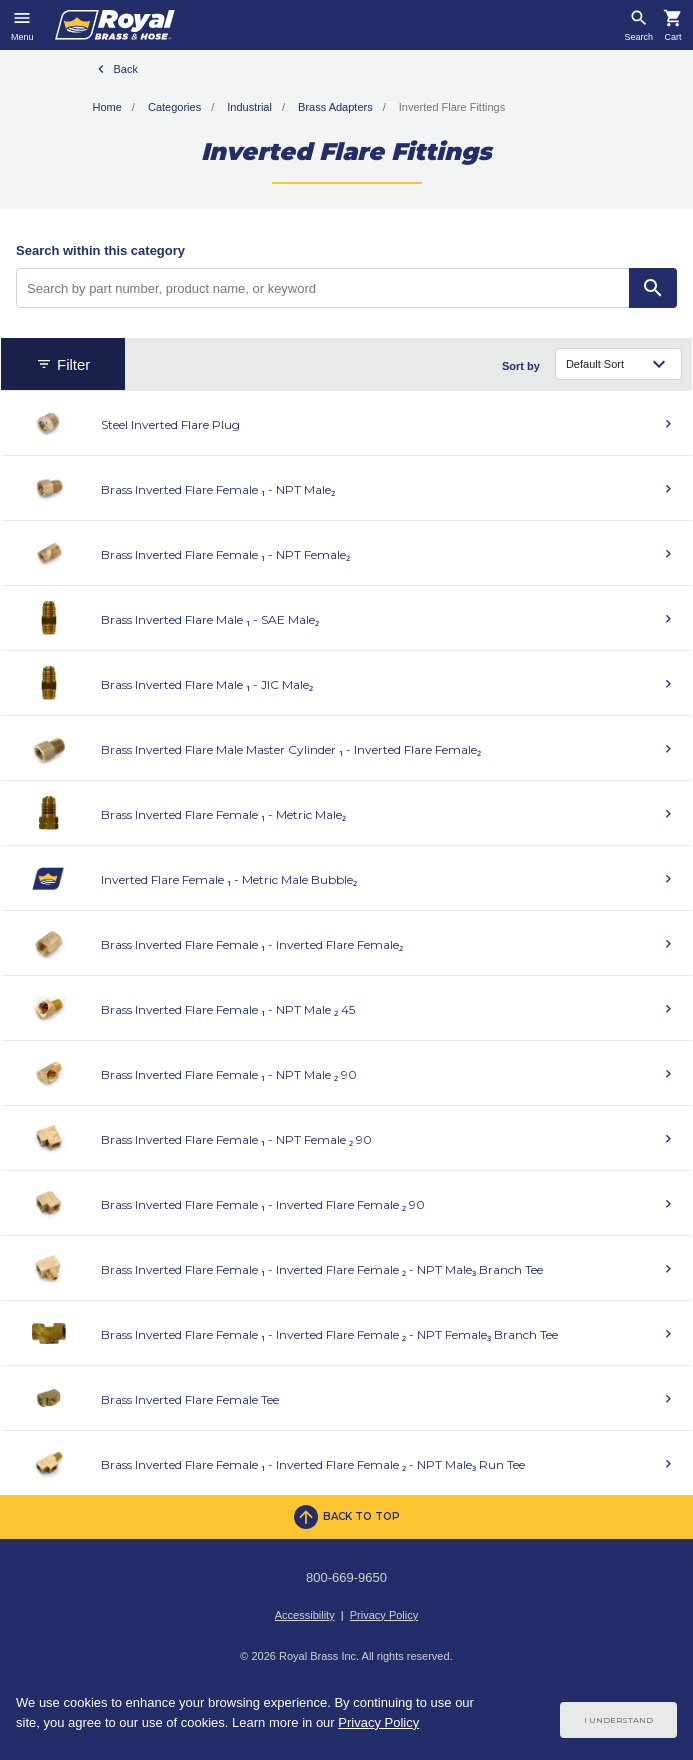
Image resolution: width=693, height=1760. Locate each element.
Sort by (521, 366)
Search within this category (100, 250)
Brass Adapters (335, 107)
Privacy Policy (384, 1615)
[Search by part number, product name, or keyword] (323, 288)
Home (107, 107)
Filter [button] (63, 364)
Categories (174, 107)
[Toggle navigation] (22, 25)
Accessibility (305, 1615)
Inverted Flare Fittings (452, 107)
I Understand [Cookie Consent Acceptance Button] (618, 1720)
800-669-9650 (346, 1577)
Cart (672, 37)
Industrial (249, 107)
